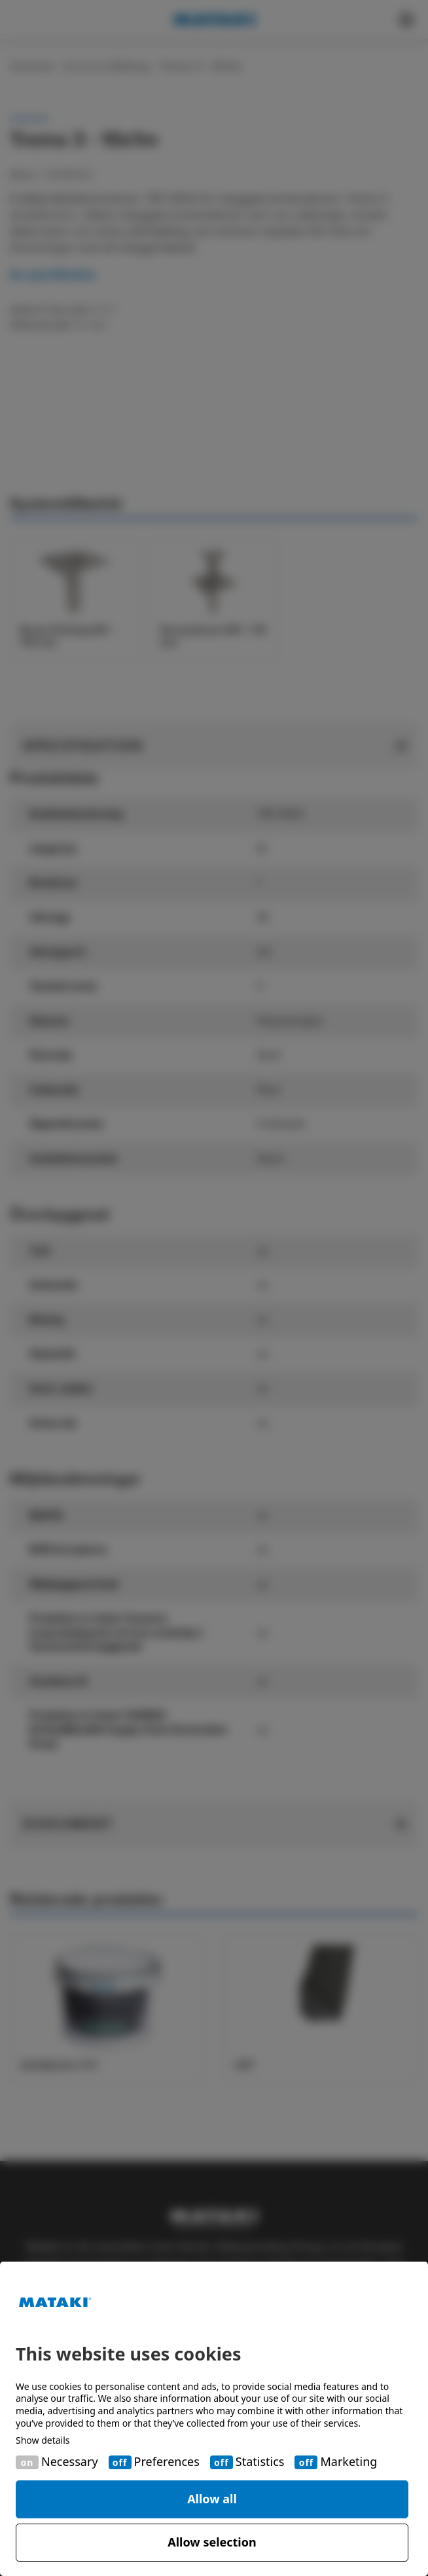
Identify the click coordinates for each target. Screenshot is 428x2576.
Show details (43, 2440)
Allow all (212, 2499)
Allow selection (212, 2542)
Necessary (69, 2461)
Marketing (348, 2461)
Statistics (260, 2461)
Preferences (167, 2461)
